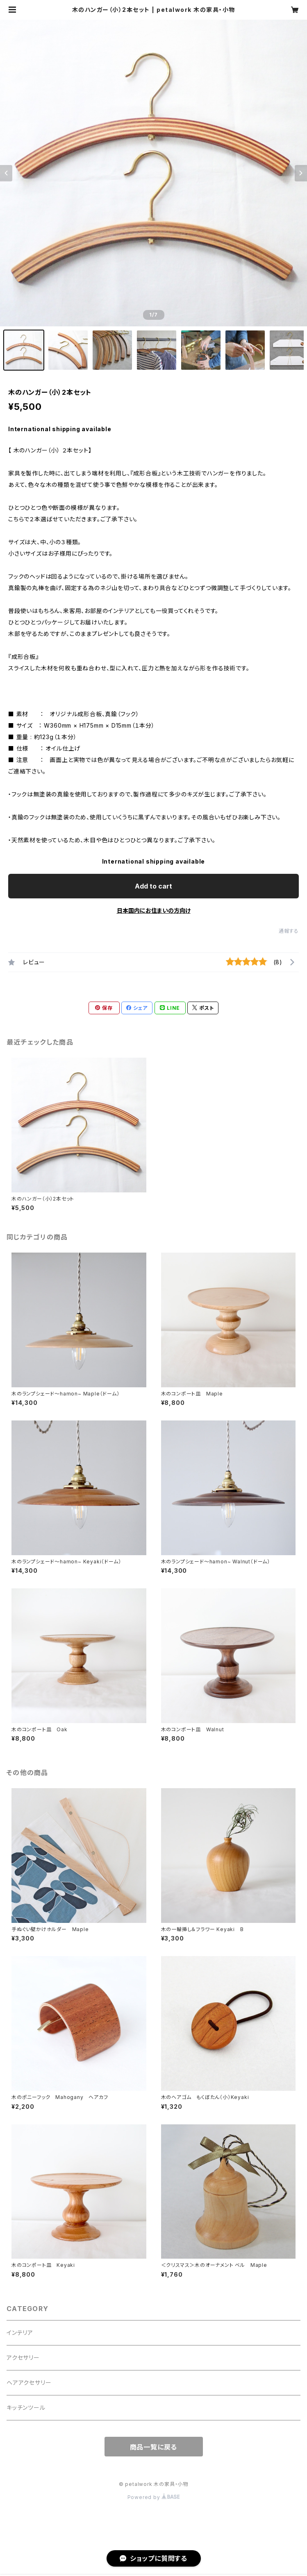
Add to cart (153, 886)
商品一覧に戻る (153, 2447)
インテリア (20, 2332)
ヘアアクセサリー (29, 2382)
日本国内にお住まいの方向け (154, 910)
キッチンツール (26, 2407)
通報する (289, 931)
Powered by (153, 2497)
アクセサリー (23, 2357)
